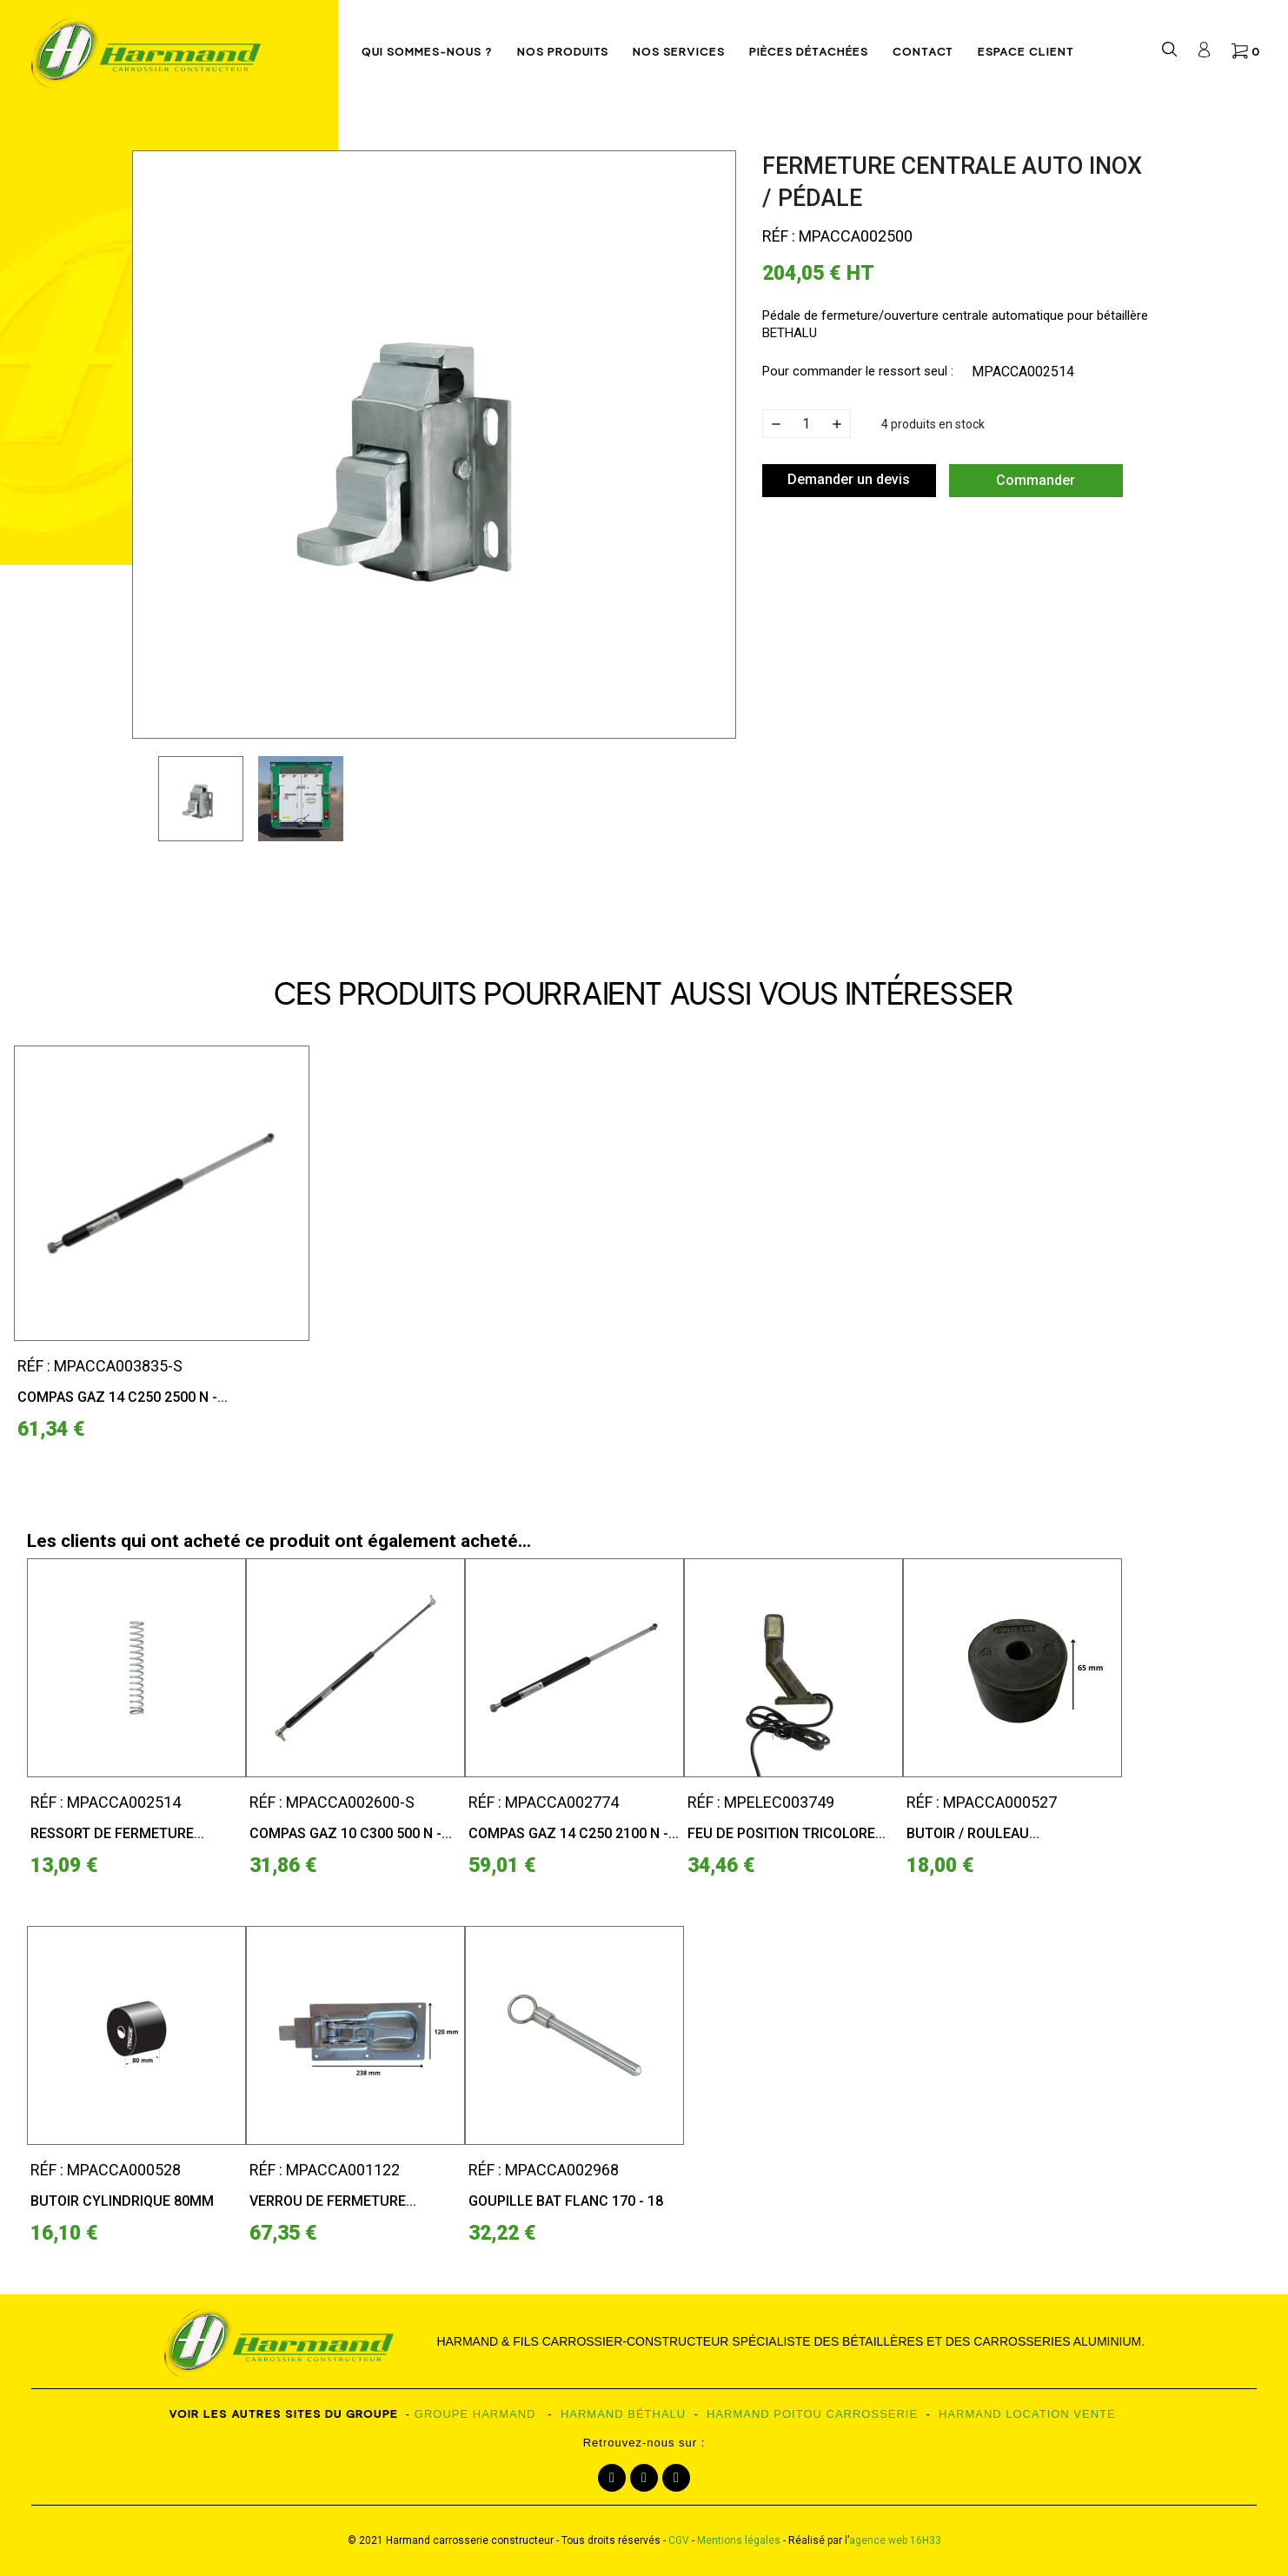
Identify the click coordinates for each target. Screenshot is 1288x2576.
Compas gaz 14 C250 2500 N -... (122, 1397)
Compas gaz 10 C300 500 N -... (350, 1833)
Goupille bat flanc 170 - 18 (565, 2201)
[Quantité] (806, 423)
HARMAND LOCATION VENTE (1027, 2413)
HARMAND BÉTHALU (623, 2413)
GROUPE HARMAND (475, 2413)
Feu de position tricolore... (786, 1833)
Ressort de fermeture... (117, 1833)
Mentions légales (738, 2540)
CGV (678, 2540)
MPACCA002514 (1023, 371)
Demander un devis (848, 479)
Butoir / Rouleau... (972, 1833)
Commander (1035, 480)
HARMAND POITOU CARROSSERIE (812, 2413)
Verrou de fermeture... (332, 2201)
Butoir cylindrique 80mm (122, 2201)
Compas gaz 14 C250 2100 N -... (573, 1833)
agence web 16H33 (895, 2540)
